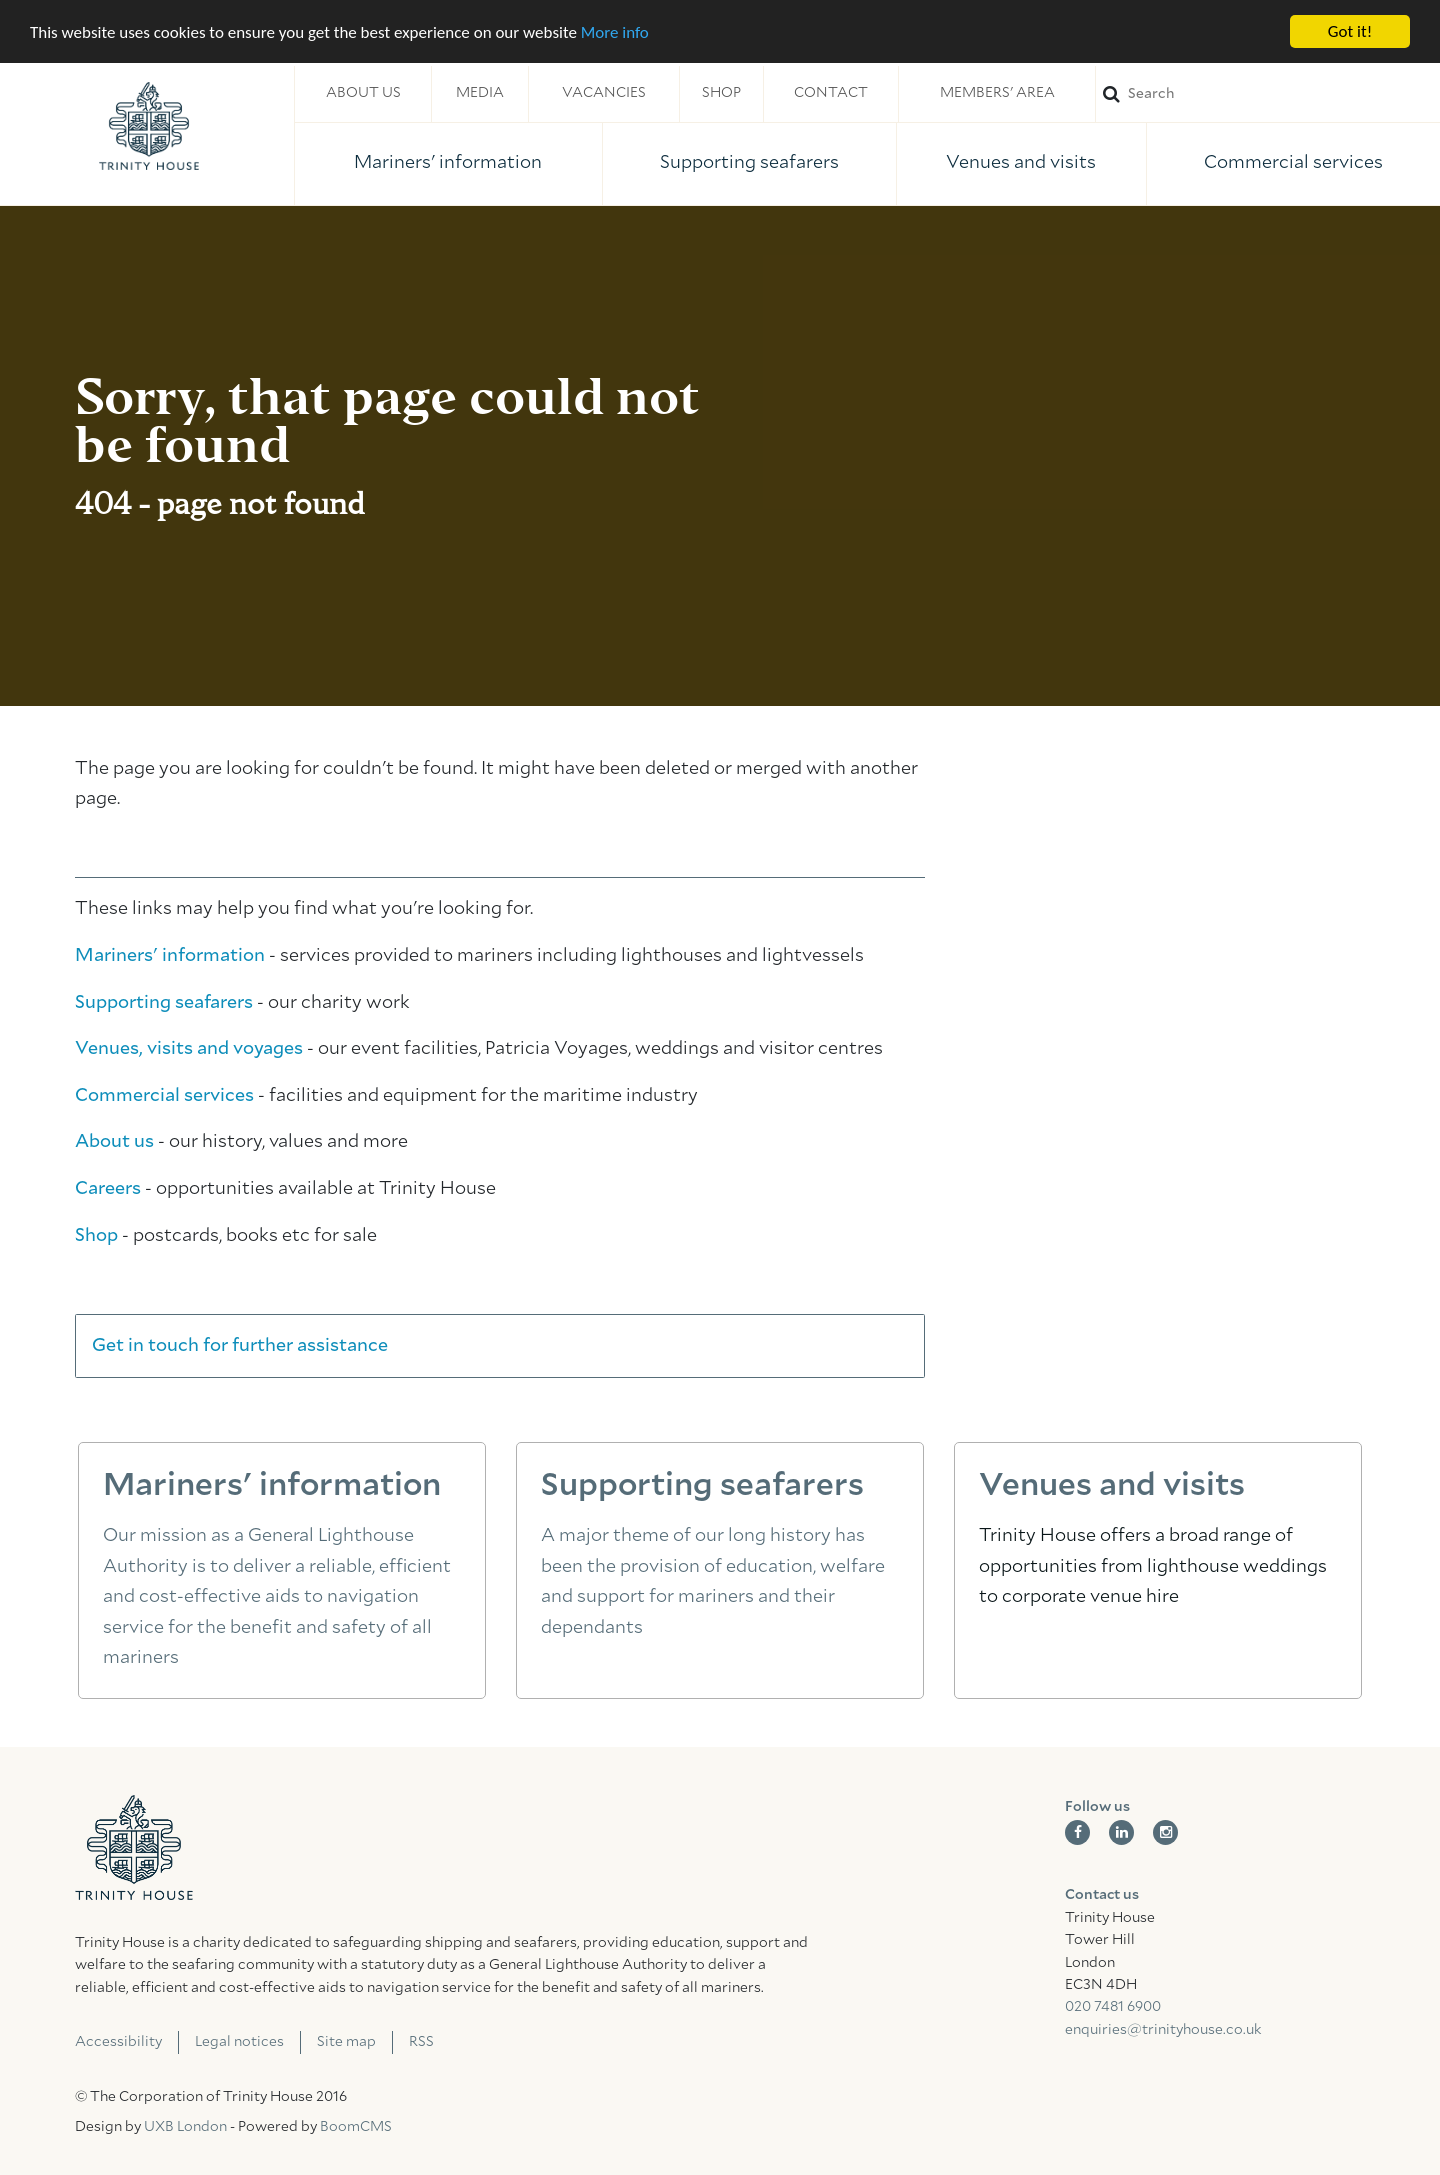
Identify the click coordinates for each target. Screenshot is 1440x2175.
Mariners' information (448, 163)
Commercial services (1293, 163)
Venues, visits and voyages (189, 1049)
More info (615, 31)
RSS (421, 2042)
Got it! (1350, 31)
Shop (721, 93)
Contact (831, 93)
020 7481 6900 (1113, 2007)
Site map (346, 2042)
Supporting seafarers (749, 163)
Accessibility (118, 2042)
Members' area (997, 93)
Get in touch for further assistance (240, 1346)
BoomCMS (356, 2127)
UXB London (185, 2127)
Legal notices (239, 2042)
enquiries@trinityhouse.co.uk (1163, 2030)
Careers (108, 1189)
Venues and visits (1021, 163)
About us (363, 93)
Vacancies (604, 93)
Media (480, 93)
